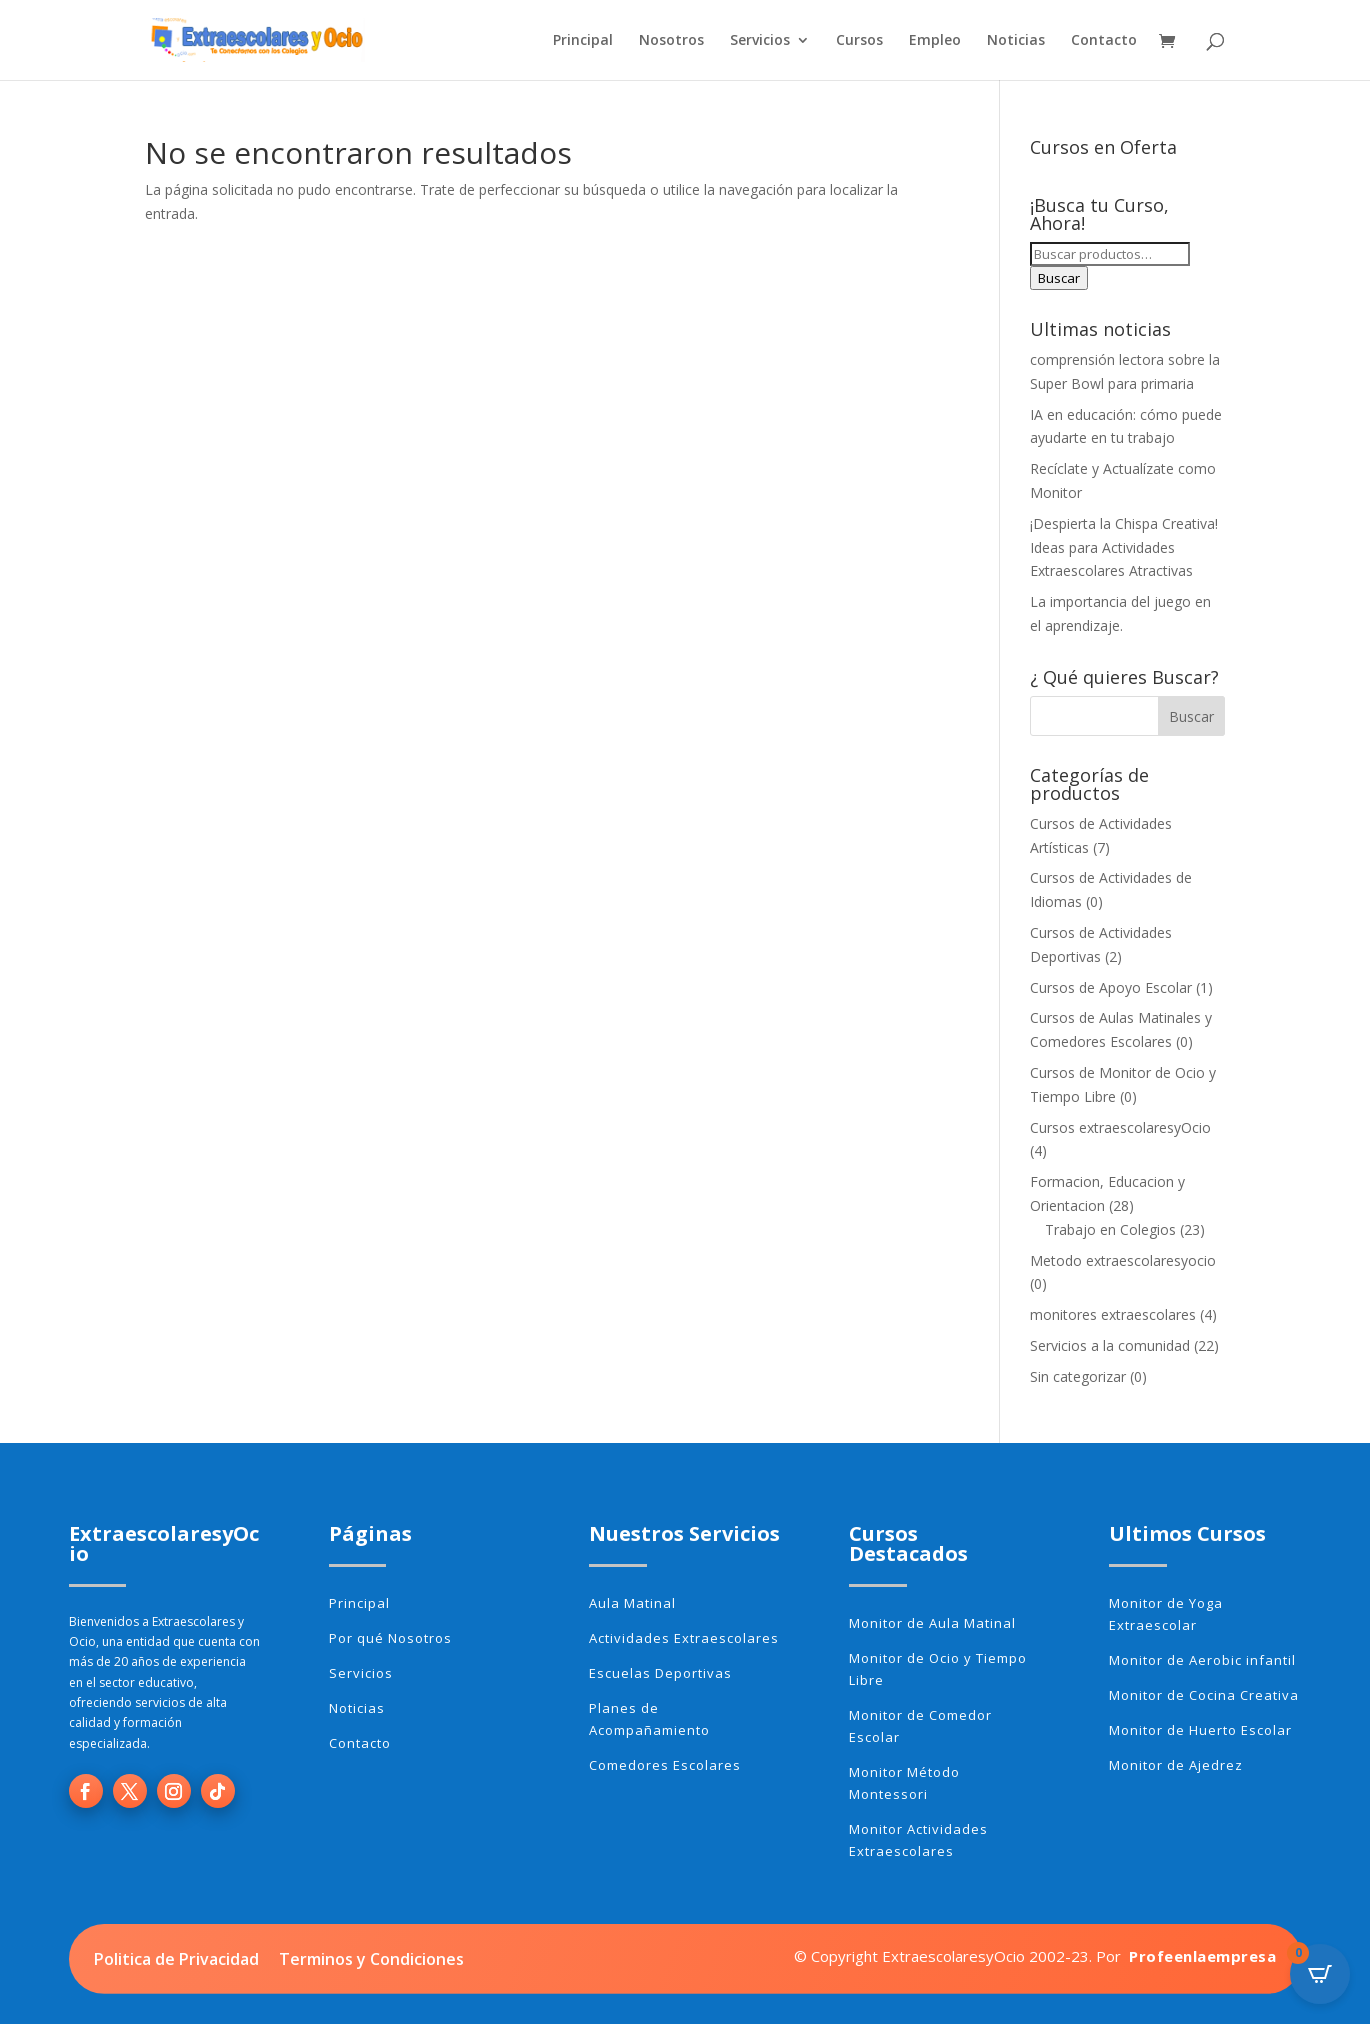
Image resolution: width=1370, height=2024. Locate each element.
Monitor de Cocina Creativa (1204, 1695)
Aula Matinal (632, 1603)
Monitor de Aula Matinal (932, 1623)
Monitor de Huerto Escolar (1200, 1730)
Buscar (1059, 278)
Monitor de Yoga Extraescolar (1166, 1614)
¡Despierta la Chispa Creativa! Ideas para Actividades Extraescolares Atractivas (1124, 547)
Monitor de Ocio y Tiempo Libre (938, 1669)
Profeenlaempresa (1202, 1956)
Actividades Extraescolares (684, 1638)
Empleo (935, 41)
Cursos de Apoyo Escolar (1111, 987)
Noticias (1016, 41)
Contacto (1104, 41)
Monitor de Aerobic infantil (1202, 1660)
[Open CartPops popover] (1320, 1974)
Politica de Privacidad (176, 1959)
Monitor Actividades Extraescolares (918, 1840)
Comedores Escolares (665, 1765)
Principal (583, 41)
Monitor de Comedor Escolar (920, 1726)
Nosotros (671, 41)
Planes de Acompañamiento (649, 1719)
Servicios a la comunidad (1110, 1345)
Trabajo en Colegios (1110, 1229)
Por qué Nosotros (390, 1638)
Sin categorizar (1078, 1376)
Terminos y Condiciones (371, 1959)
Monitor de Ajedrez (1176, 1765)
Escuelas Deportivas (660, 1673)
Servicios (760, 41)
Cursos (859, 41)
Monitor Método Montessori (904, 1783)
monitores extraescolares (1113, 1314)
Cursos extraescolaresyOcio (1120, 1127)
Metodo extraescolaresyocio (1123, 1260)
